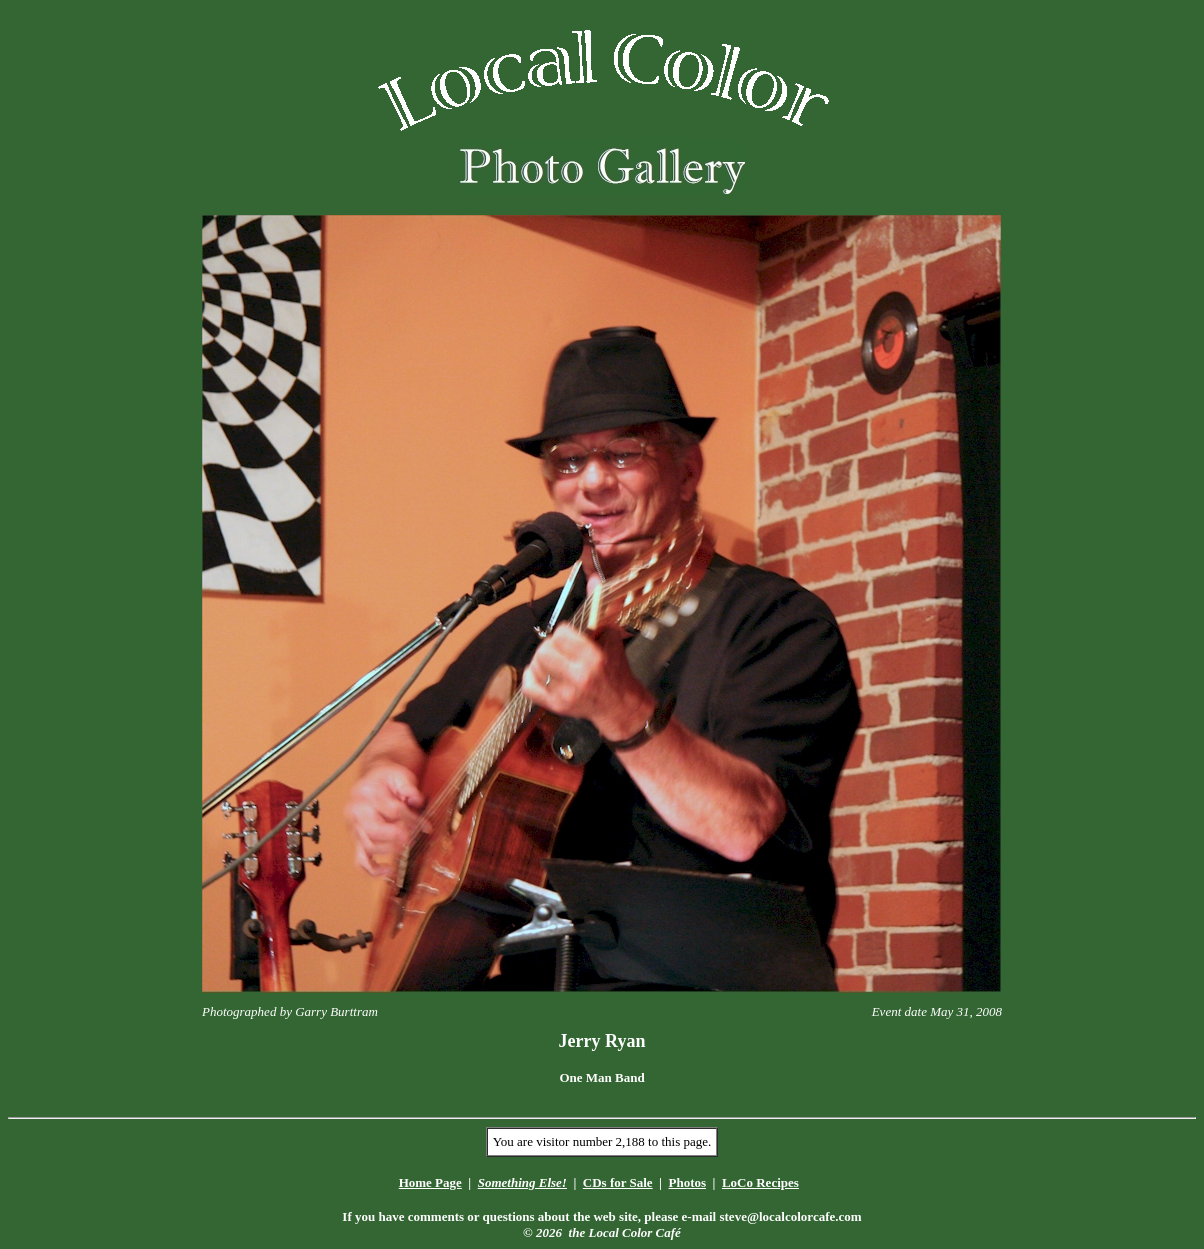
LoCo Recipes (760, 1182)
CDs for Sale (618, 1182)
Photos (687, 1182)
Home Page (430, 1182)
